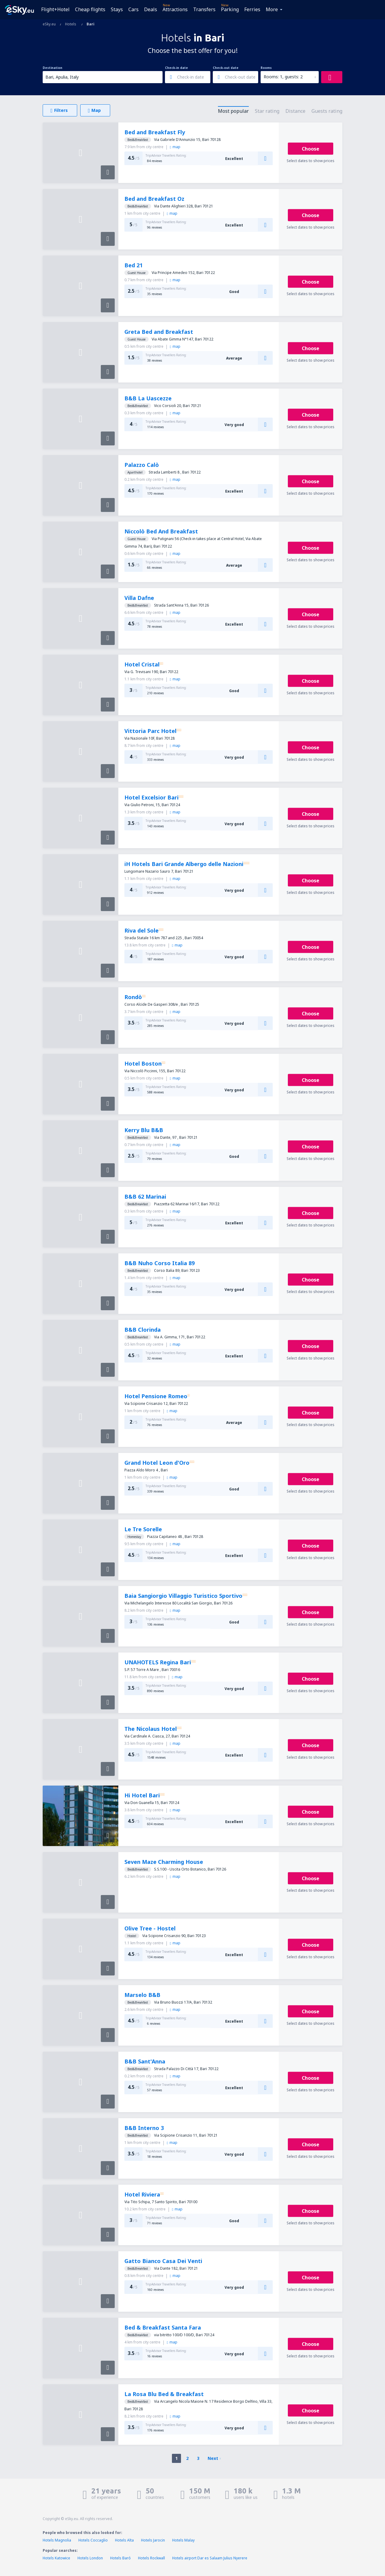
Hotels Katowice (56, 2558)
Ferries (252, 9)
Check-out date (226, 68)
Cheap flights (90, 9)
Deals (150, 9)
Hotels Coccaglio (93, 2540)
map (175, 146)
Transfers (204, 9)
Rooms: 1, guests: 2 (283, 77)
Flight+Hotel (55, 9)
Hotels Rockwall (151, 2558)
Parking (230, 9)
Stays (117, 9)
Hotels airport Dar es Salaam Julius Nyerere (209, 2558)
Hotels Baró (120, 2558)
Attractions (175, 9)
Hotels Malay (183, 2540)
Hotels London (90, 2558)
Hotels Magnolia (57, 2540)
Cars (133, 9)
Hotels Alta (124, 2540)
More (272, 9)
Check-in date (176, 68)
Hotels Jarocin (153, 2540)
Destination (52, 68)
